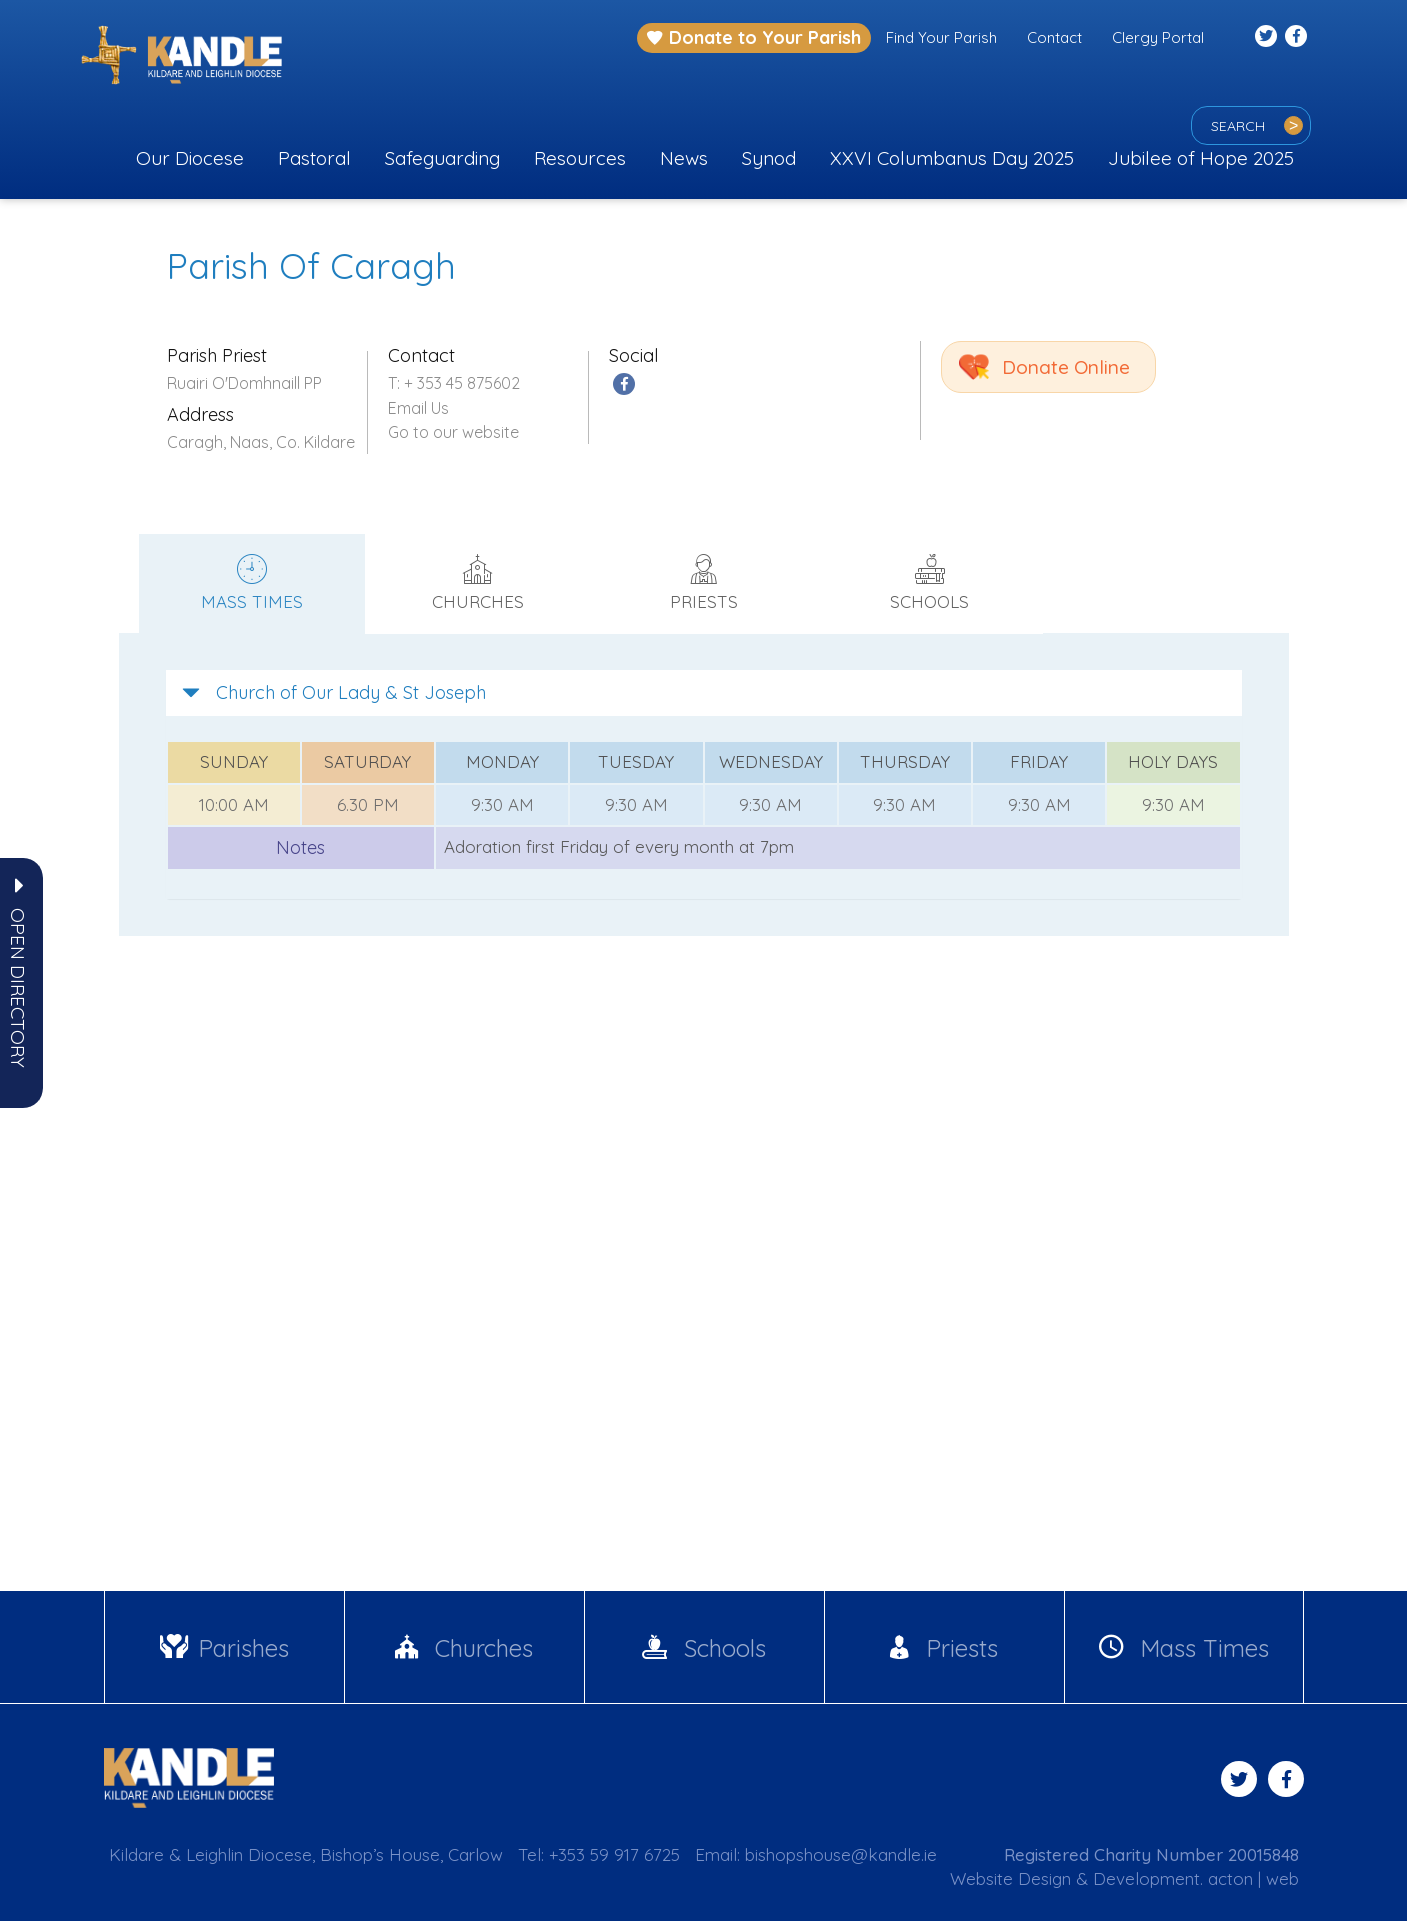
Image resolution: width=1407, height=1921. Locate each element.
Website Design (1010, 1878)
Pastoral (314, 158)
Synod (769, 158)
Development (1146, 1878)
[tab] (704, 693)
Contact (1054, 37)
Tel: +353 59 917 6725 (599, 1854)
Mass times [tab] (252, 583)
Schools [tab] (930, 583)
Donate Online (1066, 367)
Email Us (418, 408)
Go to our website (453, 432)
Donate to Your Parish (754, 37)
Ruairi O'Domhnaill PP (244, 383)
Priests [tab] (704, 583)
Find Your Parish (941, 37)
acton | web (1253, 1878)
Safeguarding (442, 158)
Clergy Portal (1158, 37)
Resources (580, 158)
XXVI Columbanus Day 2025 (952, 158)
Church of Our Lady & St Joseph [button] (334, 692)
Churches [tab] (478, 583)
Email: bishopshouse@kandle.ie (816, 1854)
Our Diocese (190, 158)
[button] (18, 988)
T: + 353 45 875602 (454, 383)
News (684, 158)
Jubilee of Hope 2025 (1201, 158)
